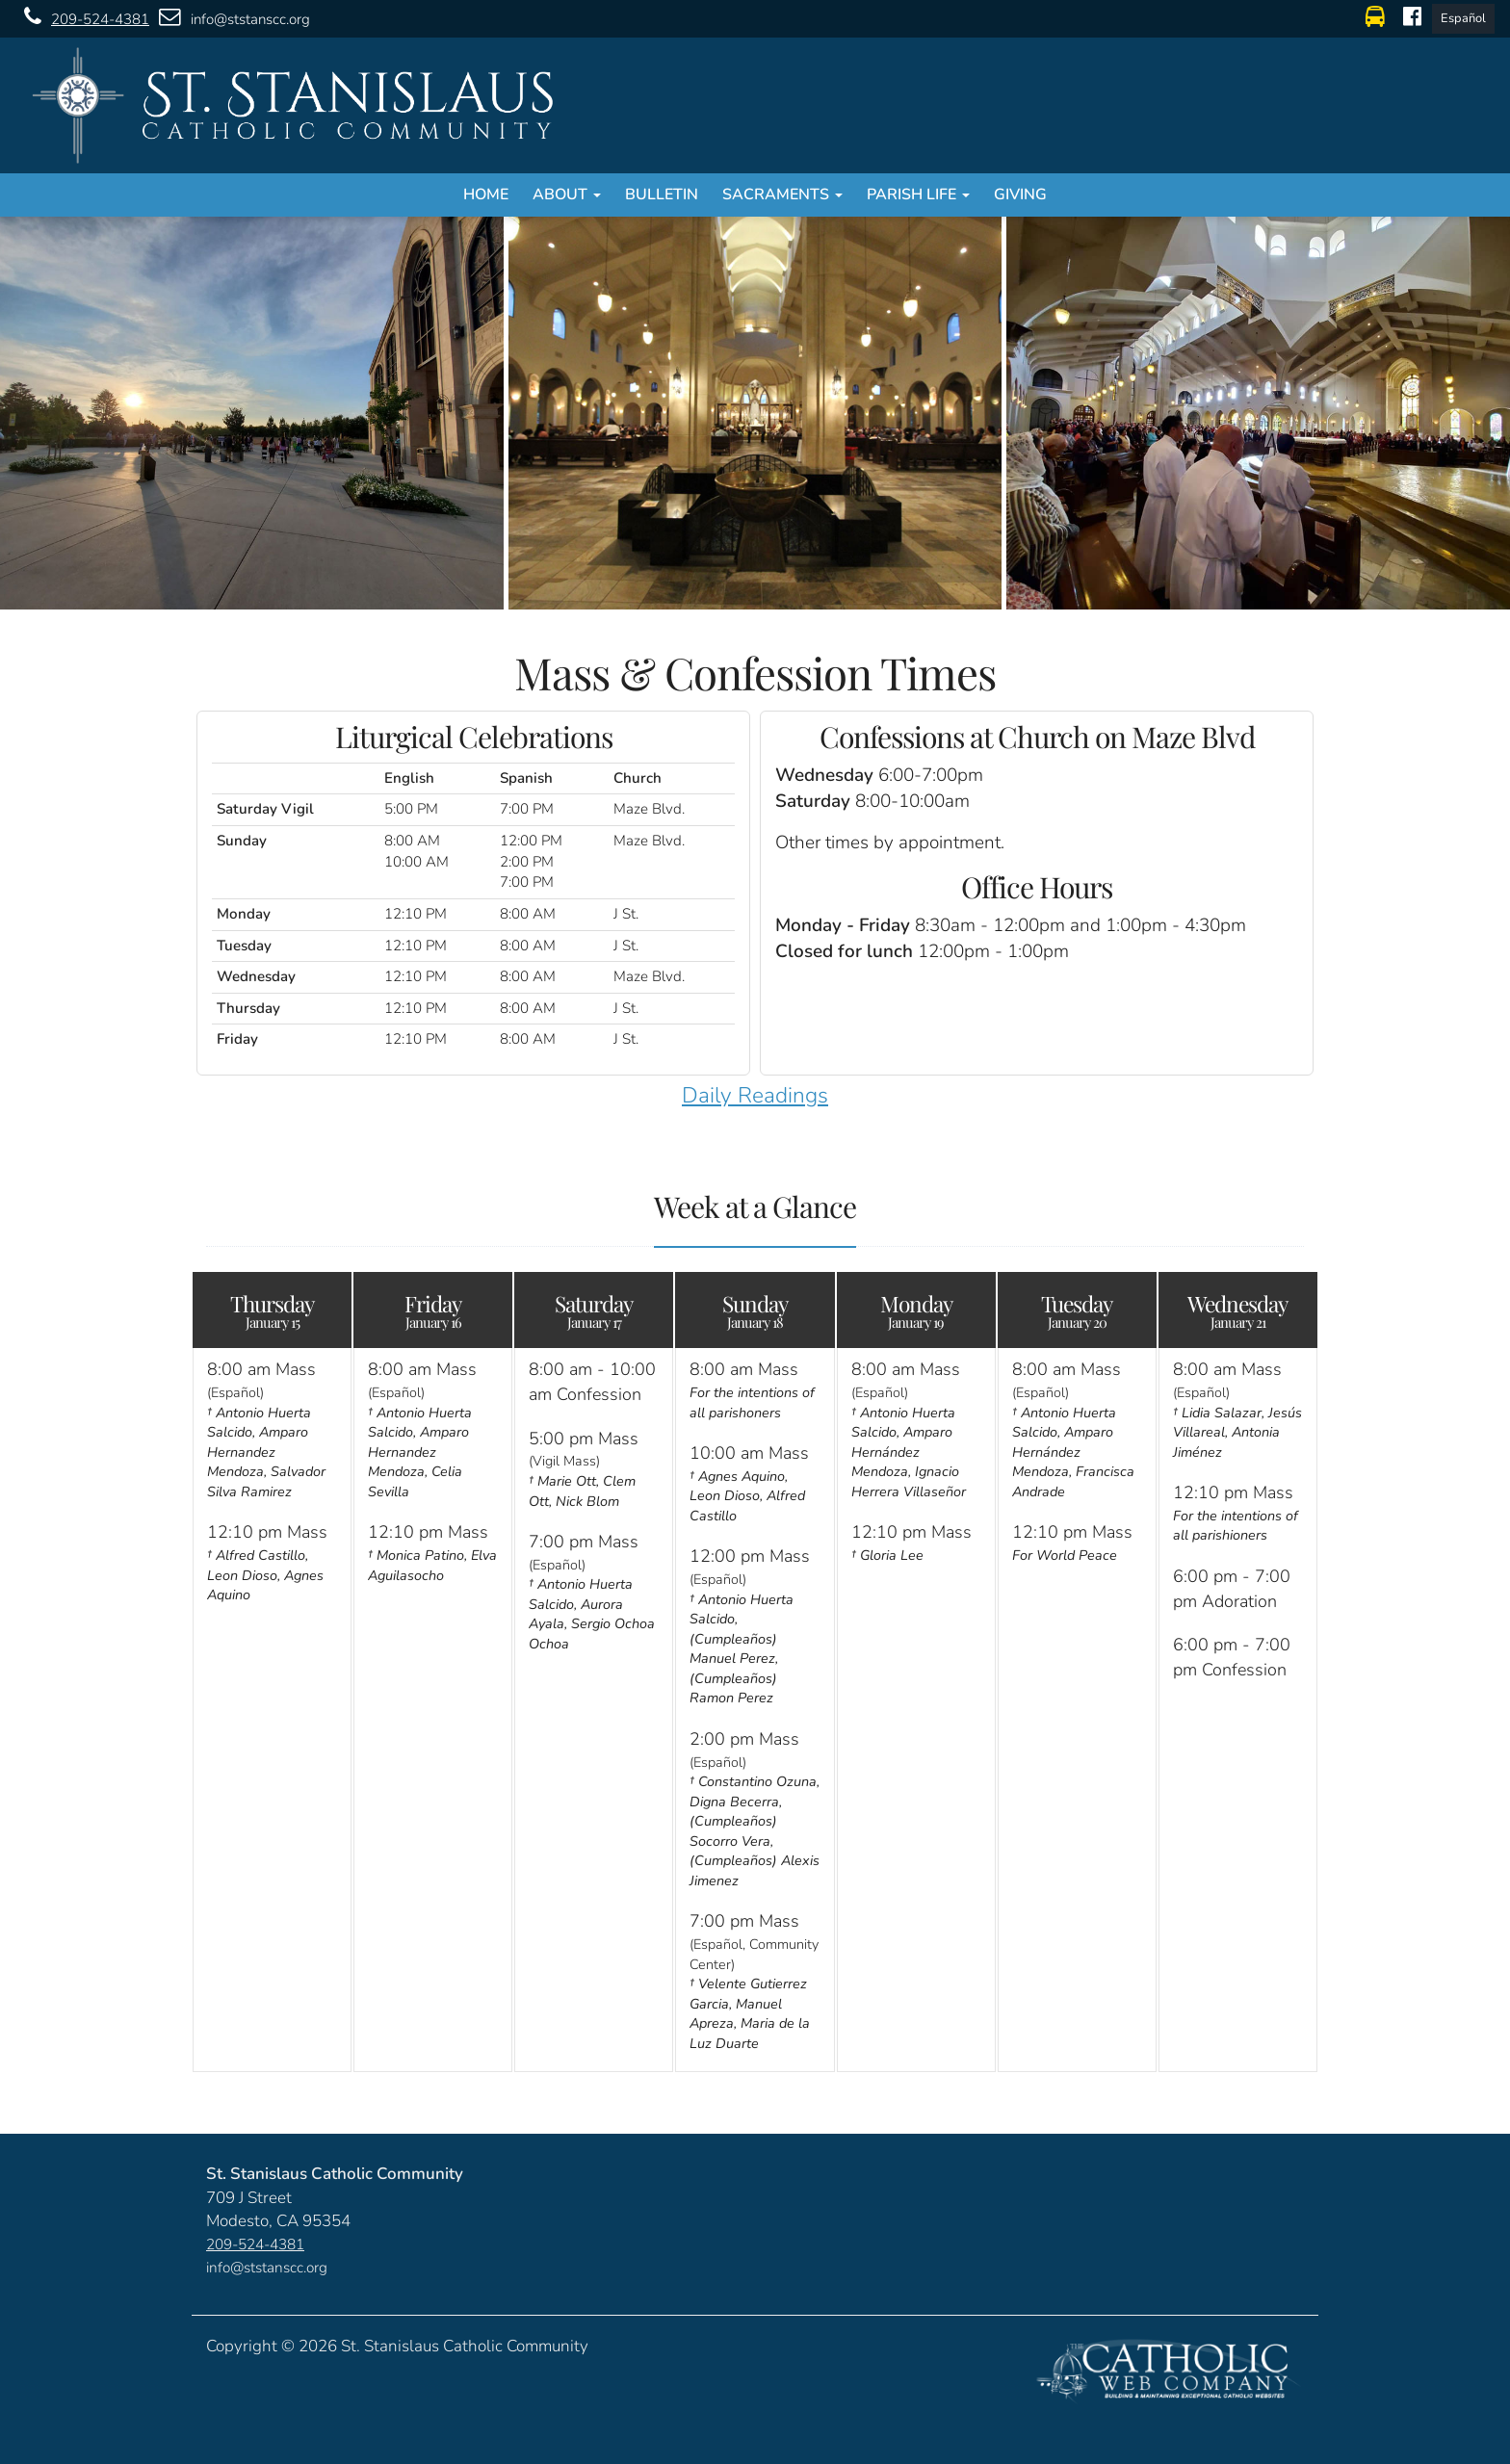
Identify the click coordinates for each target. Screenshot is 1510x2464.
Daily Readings (755, 1095)
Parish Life (918, 194)
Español (1463, 18)
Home (485, 194)
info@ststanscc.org (229, 18)
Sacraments (782, 194)
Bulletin (661, 194)
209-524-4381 (81, 18)
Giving (1020, 194)
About (567, 194)
